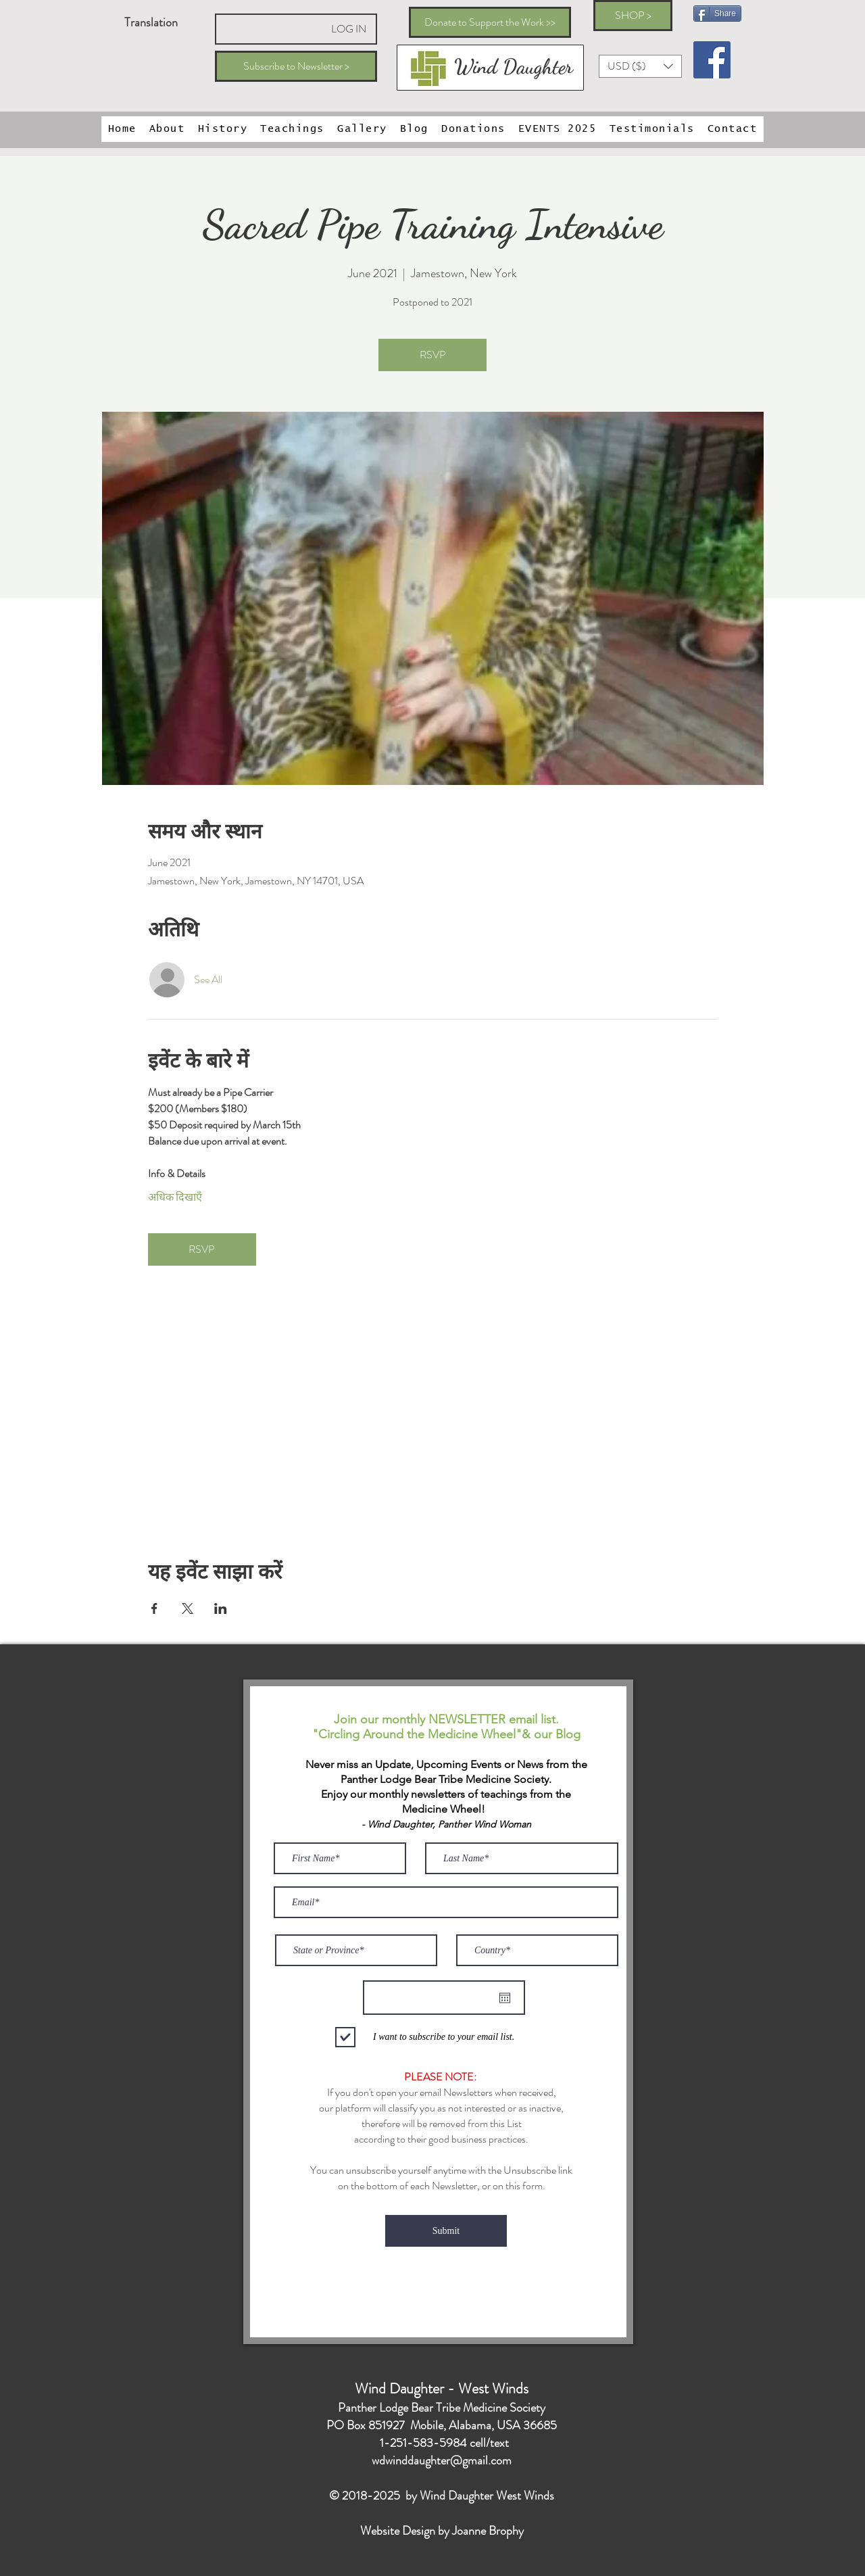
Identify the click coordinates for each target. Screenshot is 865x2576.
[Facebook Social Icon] (712, 59)
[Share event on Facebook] (154, 1608)
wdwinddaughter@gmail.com (442, 2460)
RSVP (433, 354)
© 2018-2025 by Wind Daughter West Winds (441, 2495)
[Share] (717, 13)
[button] (640, 66)
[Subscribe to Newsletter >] (296, 66)
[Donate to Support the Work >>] (490, 22)
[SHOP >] (632, 15)
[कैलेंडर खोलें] (504, 1998)
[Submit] (446, 2231)
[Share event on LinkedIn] (220, 1608)
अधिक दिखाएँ (175, 1197)
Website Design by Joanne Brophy (442, 2530)
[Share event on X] (187, 1608)
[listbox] (640, 66)
